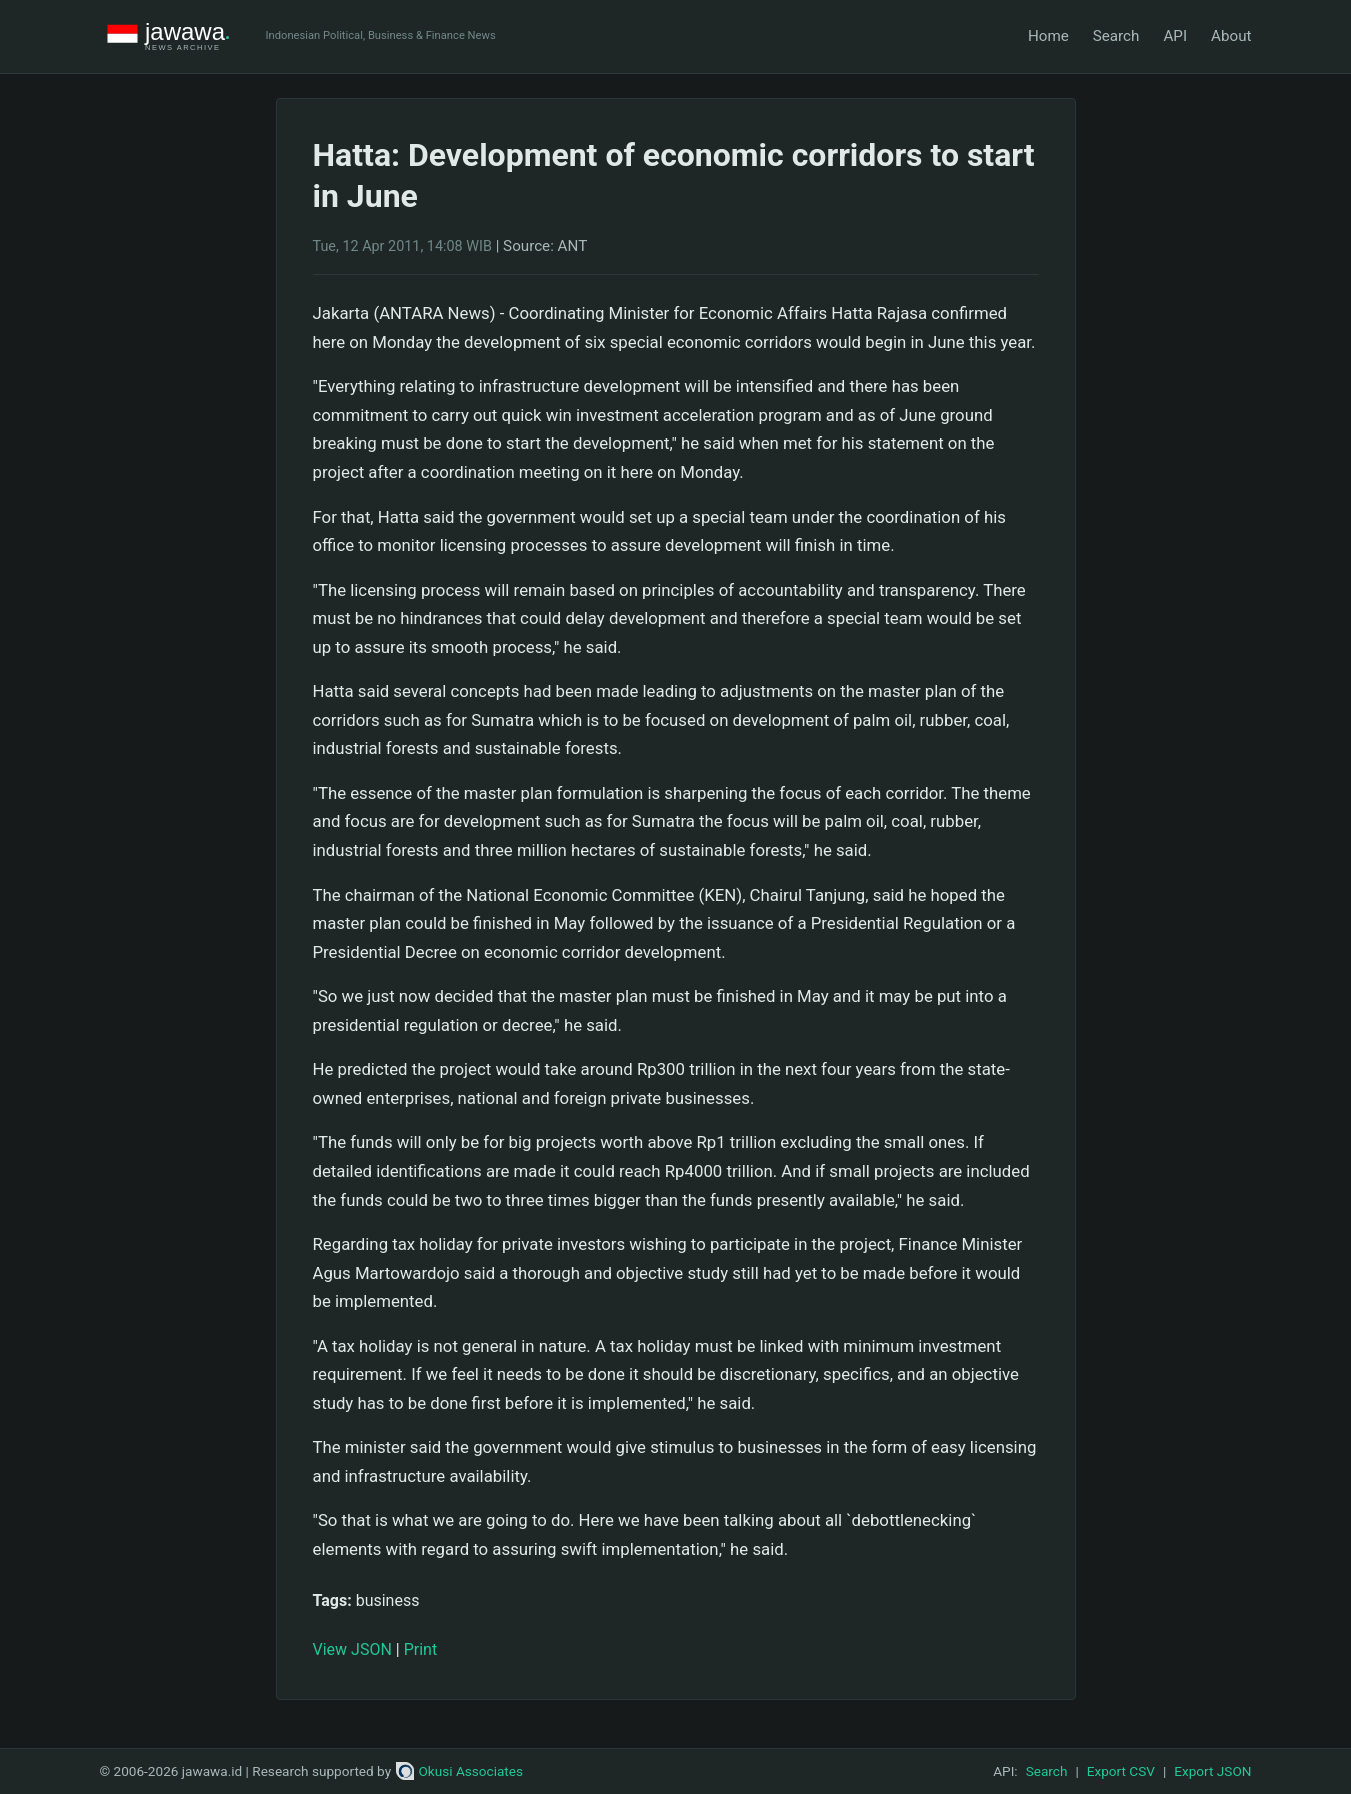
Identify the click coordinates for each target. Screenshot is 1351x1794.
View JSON (352, 1649)
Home (1048, 36)
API (1175, 36)
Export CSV (1121, 1771)
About (1231, 36)
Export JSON (1212, 1771)
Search (1116, 36)
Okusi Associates (459, 1771)
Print (420, 1649)
